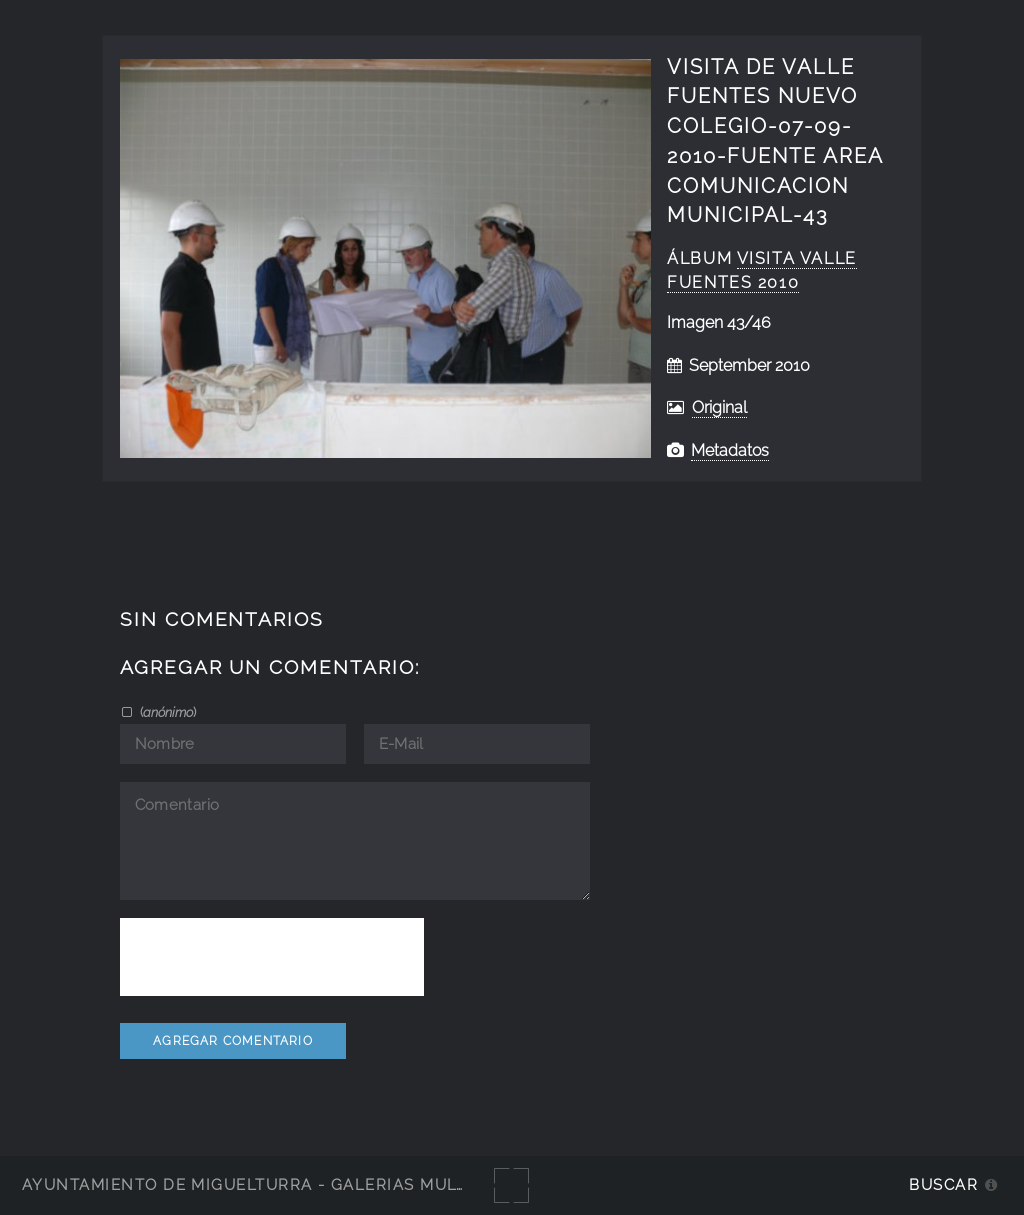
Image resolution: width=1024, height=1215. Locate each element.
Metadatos (730, 450)
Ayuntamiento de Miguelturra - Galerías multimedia (274, 1184)
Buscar (943, 1184)
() (166, 712)
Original (719, 407)
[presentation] (272, 957)
